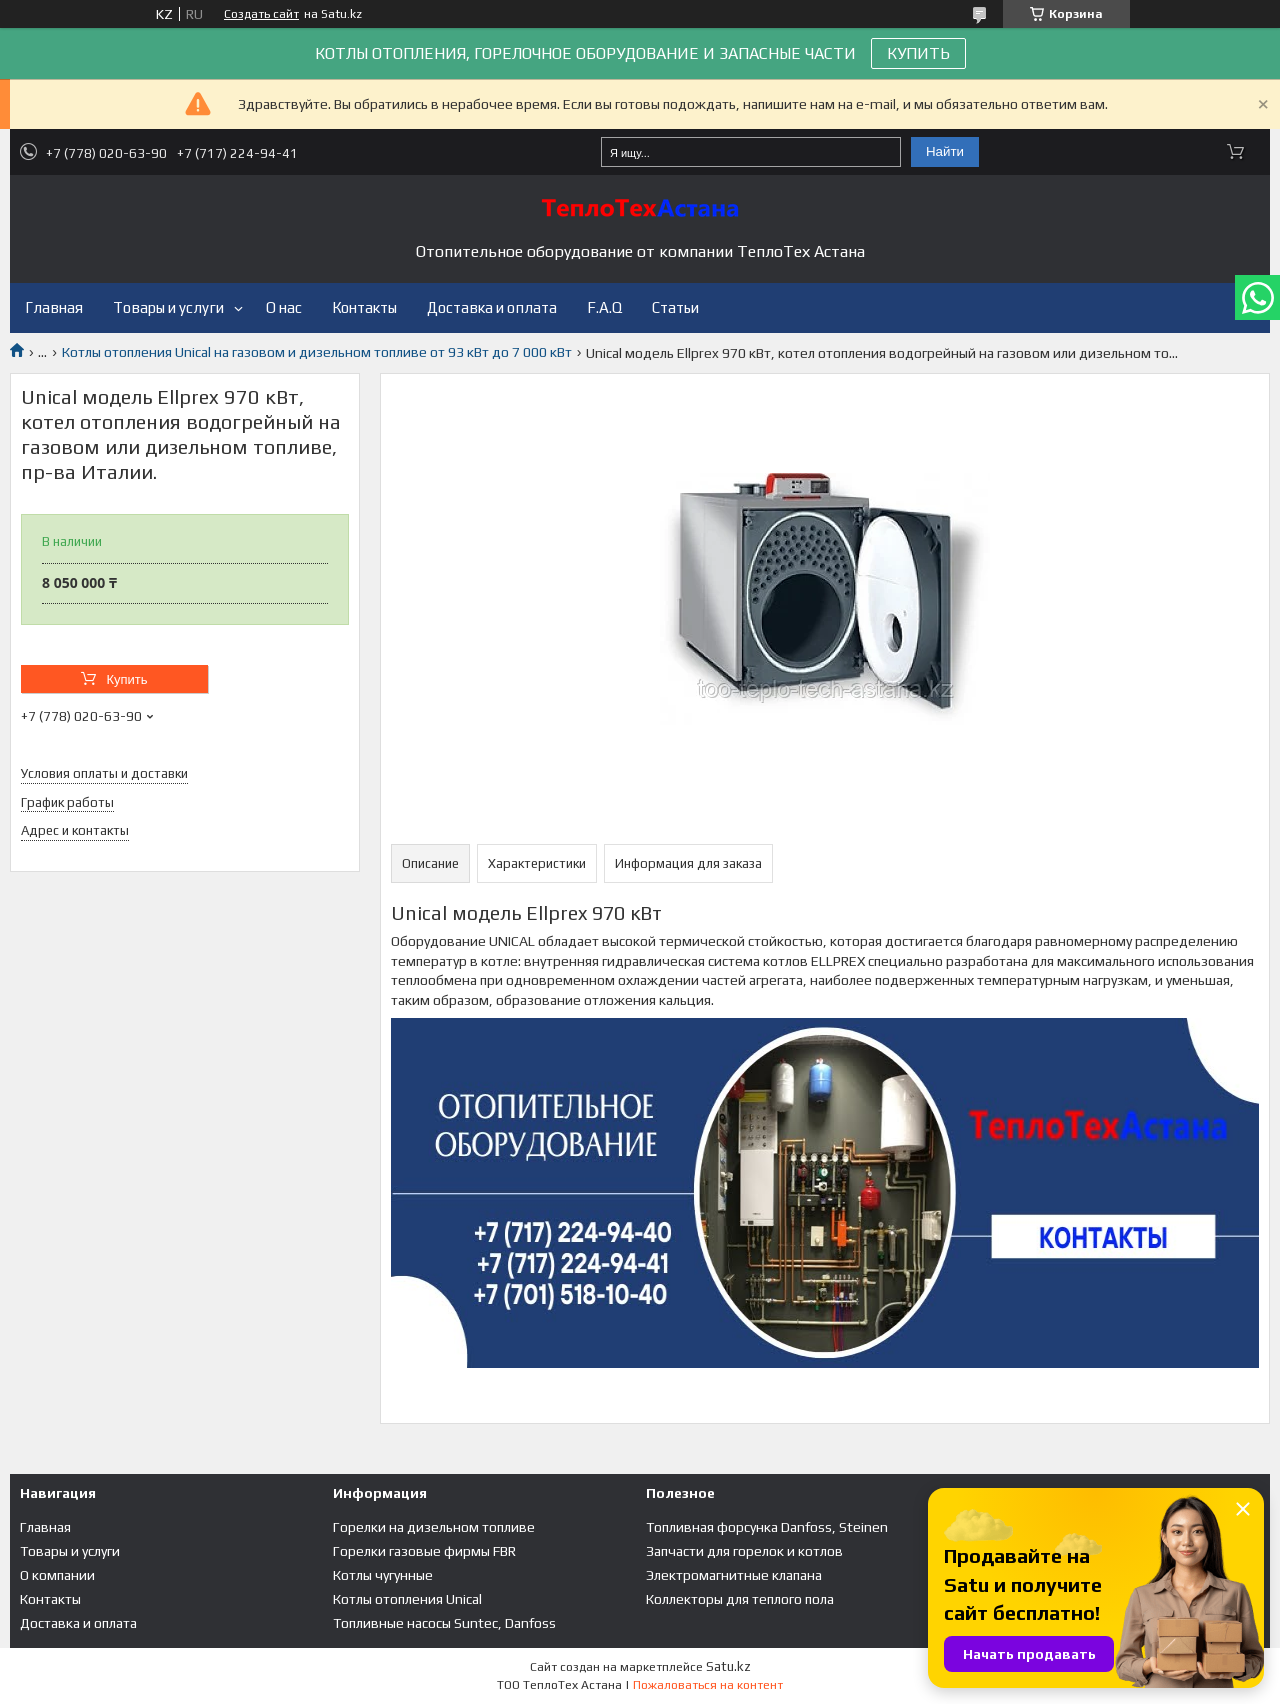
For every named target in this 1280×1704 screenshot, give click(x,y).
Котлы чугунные (383, 1575)
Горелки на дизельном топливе (434, 1527)
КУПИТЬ (918, 53)
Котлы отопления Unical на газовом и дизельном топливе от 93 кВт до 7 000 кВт (317, 352)
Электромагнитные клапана (734, 1575)
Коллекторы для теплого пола (740, 1599)
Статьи (675, 307)
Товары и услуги (168, 307)
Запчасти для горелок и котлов (744, 1551)
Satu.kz (728, 1666)
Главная (54, 307)
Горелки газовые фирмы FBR (424, 1551)
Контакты (364, 307)
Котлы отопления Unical (407, 1599)
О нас (284, 307)
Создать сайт (261, 14)
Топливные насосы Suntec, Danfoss (444, 1623)
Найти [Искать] (945, 151)
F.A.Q (604, 307)
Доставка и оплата (492, 307)
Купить (126, 679)
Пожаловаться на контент (708, 1685)
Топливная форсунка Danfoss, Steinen (767, 1527)
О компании (57, 1575)
